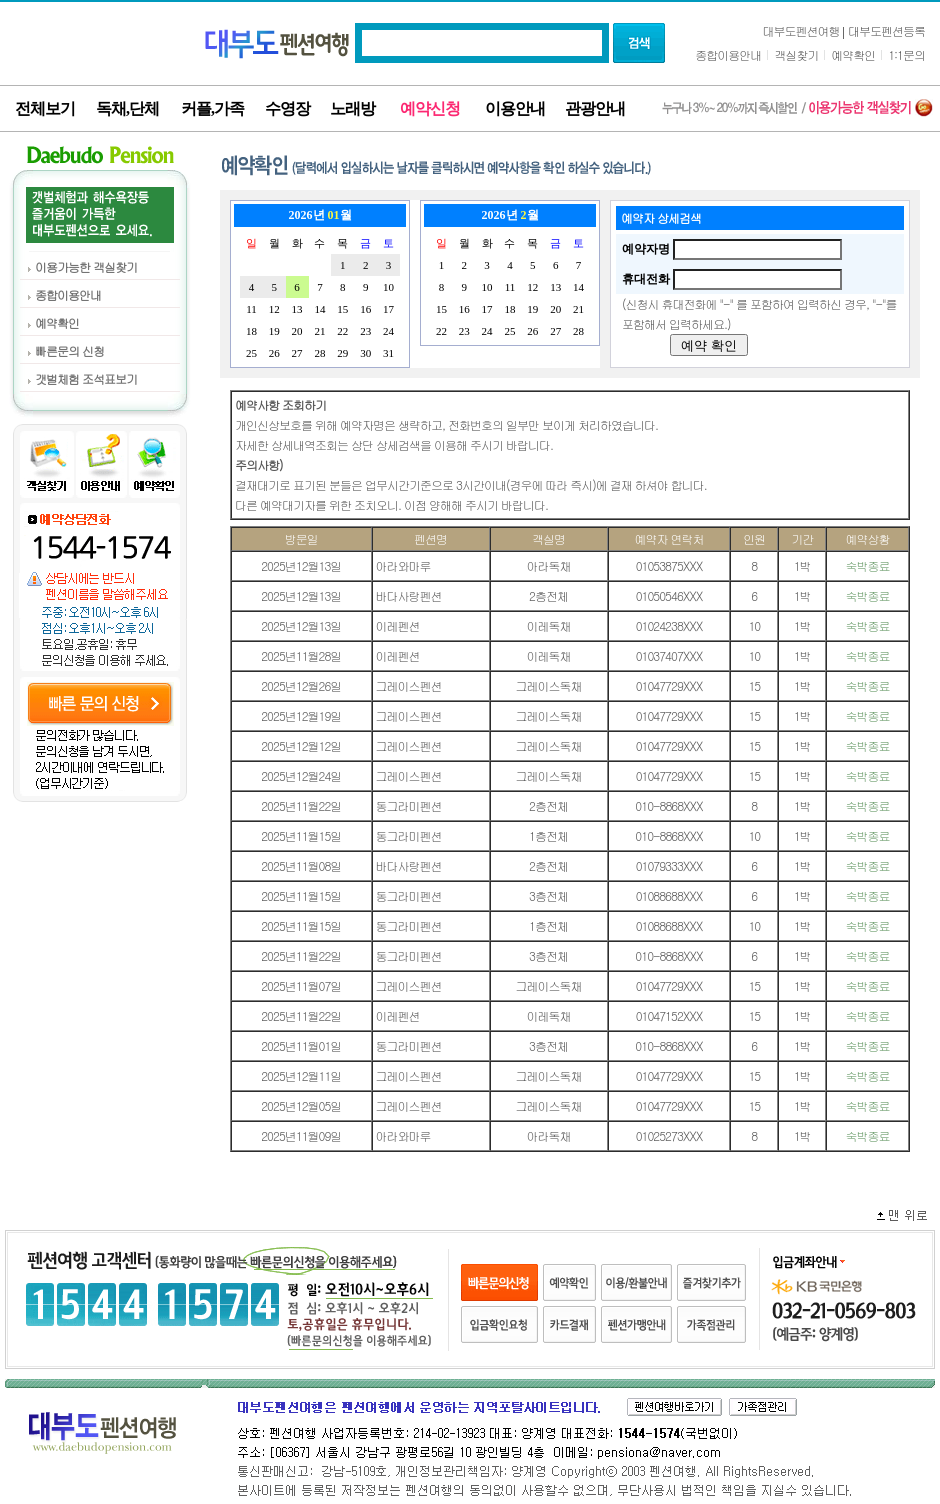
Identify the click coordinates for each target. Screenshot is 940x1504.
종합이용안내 (728, 54)
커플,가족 (212, 108)
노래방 (352, 108)
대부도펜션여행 (801, 30)
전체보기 (45, 108)
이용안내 (515, 108)
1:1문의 (906, 54)
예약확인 (853, 54)
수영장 (287, 108)
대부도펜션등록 (886, 30)
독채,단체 (127, 108)
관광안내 (595, 108)
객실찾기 (796, 54)
